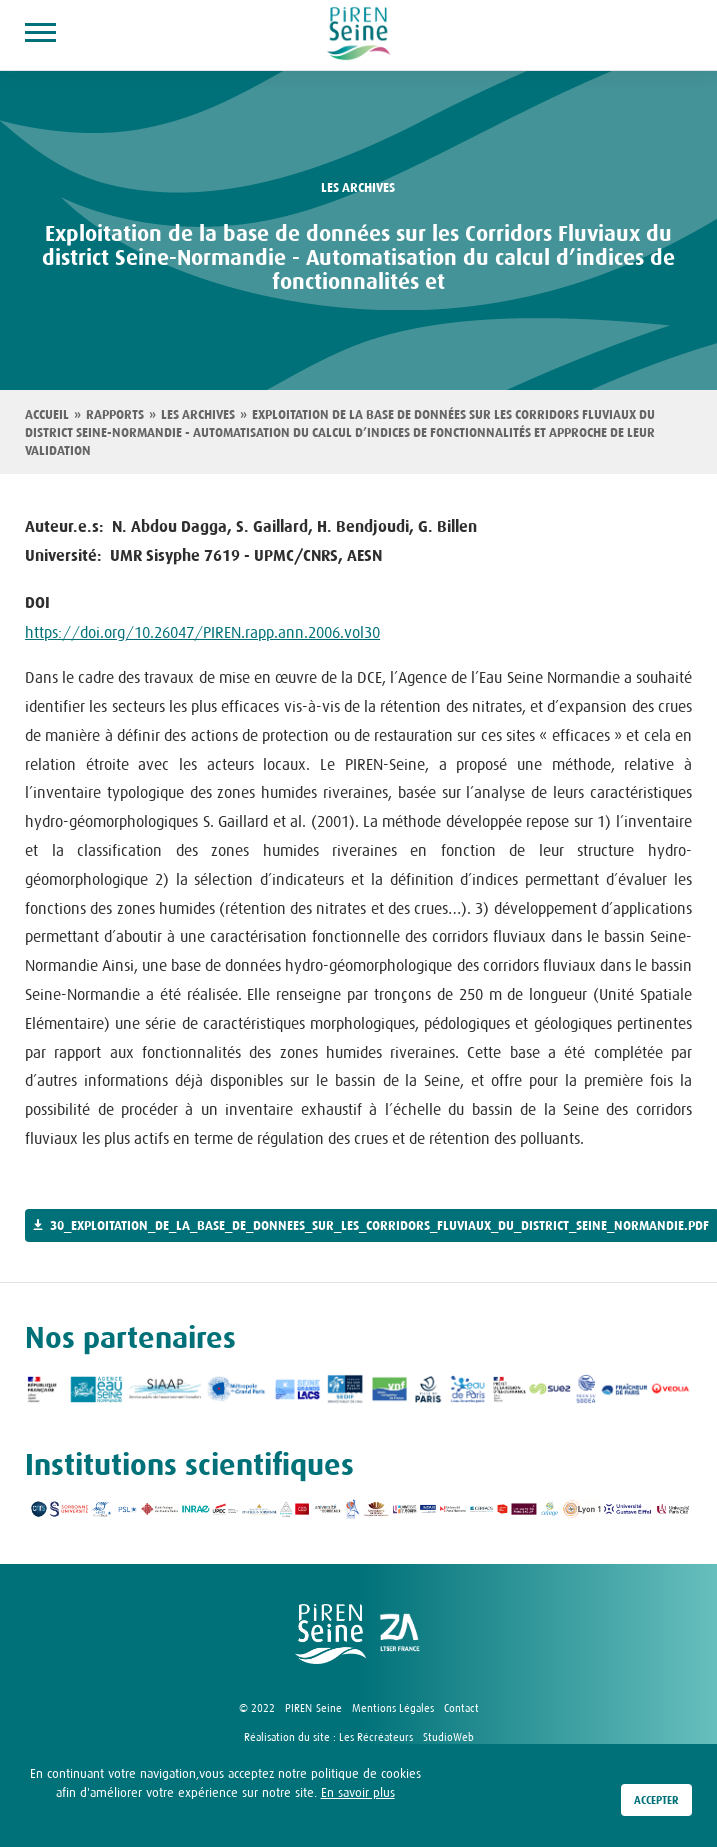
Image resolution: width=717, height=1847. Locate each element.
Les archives (198, 415)
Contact (461, 1708)
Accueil (47, 415)
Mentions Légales (393, 1708)
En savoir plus (358, 1793)
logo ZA (401, 1634)
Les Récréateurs (376, 1737)
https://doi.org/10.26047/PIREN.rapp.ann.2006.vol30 (202, 632)
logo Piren (330, 1634)
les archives (358, 188)
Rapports (115, 415)
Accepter (656, 1801)
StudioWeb (448, 1737)
